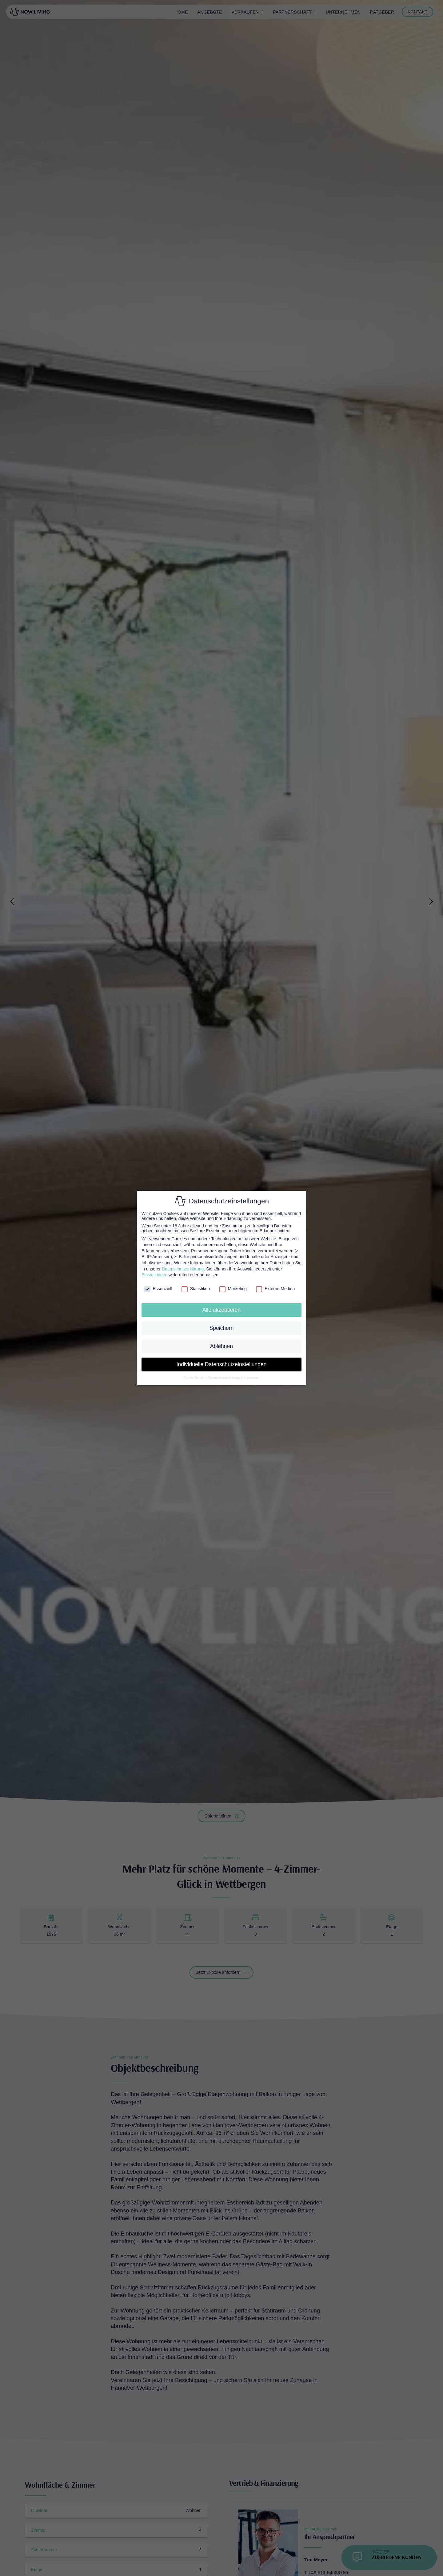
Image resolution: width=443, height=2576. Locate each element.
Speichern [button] (222, 1328)
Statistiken (196, 1288)
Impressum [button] (252, 1377)
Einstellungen (154, 1274)
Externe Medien (275, 1288)
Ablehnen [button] (221, 1346)
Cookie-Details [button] (194, 1377)
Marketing (233, 1288)
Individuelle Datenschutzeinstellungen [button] (222, 1364)
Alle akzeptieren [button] (221, 1310)
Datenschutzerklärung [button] (224, 1377)
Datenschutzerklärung (183, 1268)
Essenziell (158, 1288)
